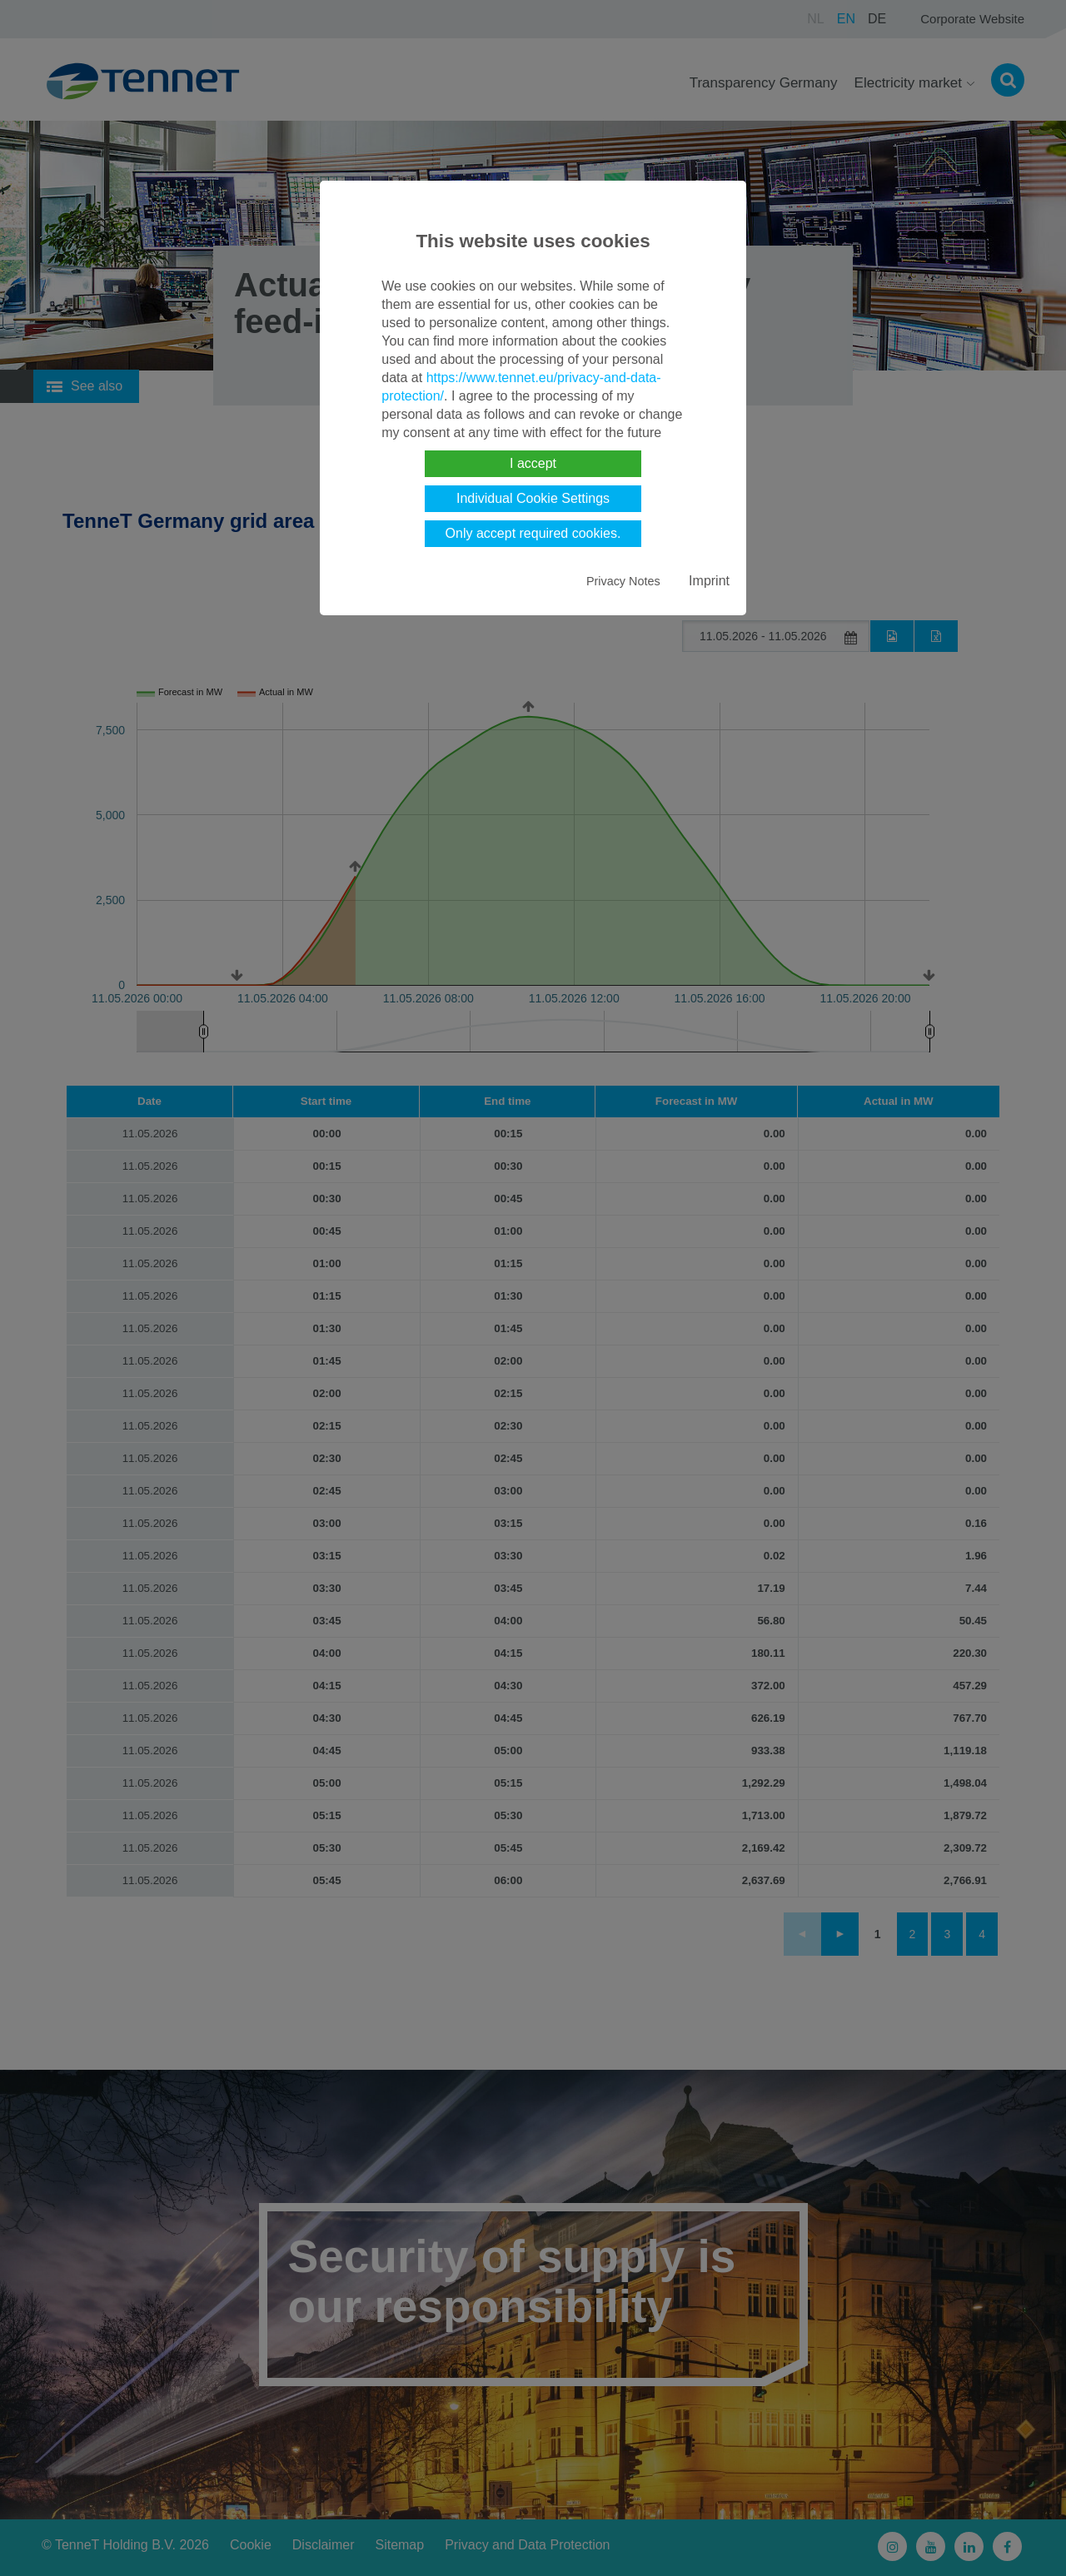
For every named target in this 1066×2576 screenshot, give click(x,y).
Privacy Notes (623, 581)
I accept (533, 463)
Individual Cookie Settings (533, 498)
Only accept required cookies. (533, 533)
